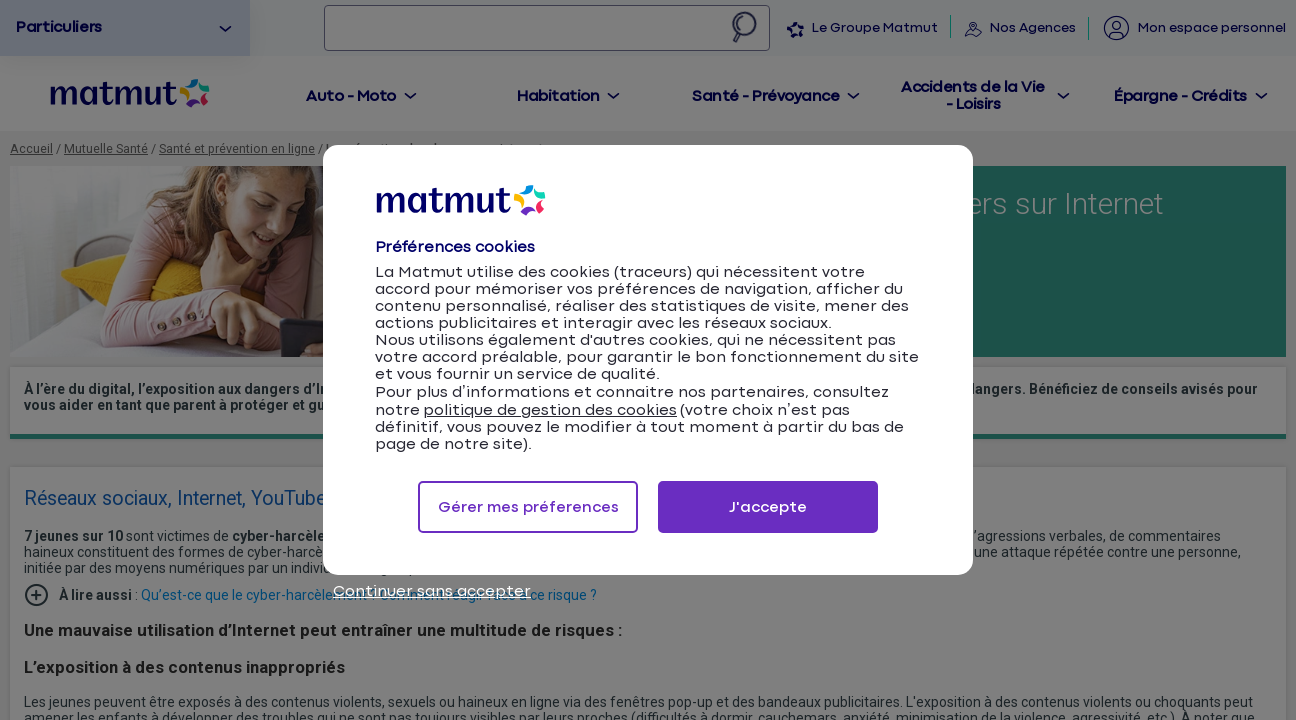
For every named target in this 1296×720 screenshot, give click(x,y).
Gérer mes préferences (528, 507)
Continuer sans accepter (432, 591)
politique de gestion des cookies (550, 410)
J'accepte (768, 507)
